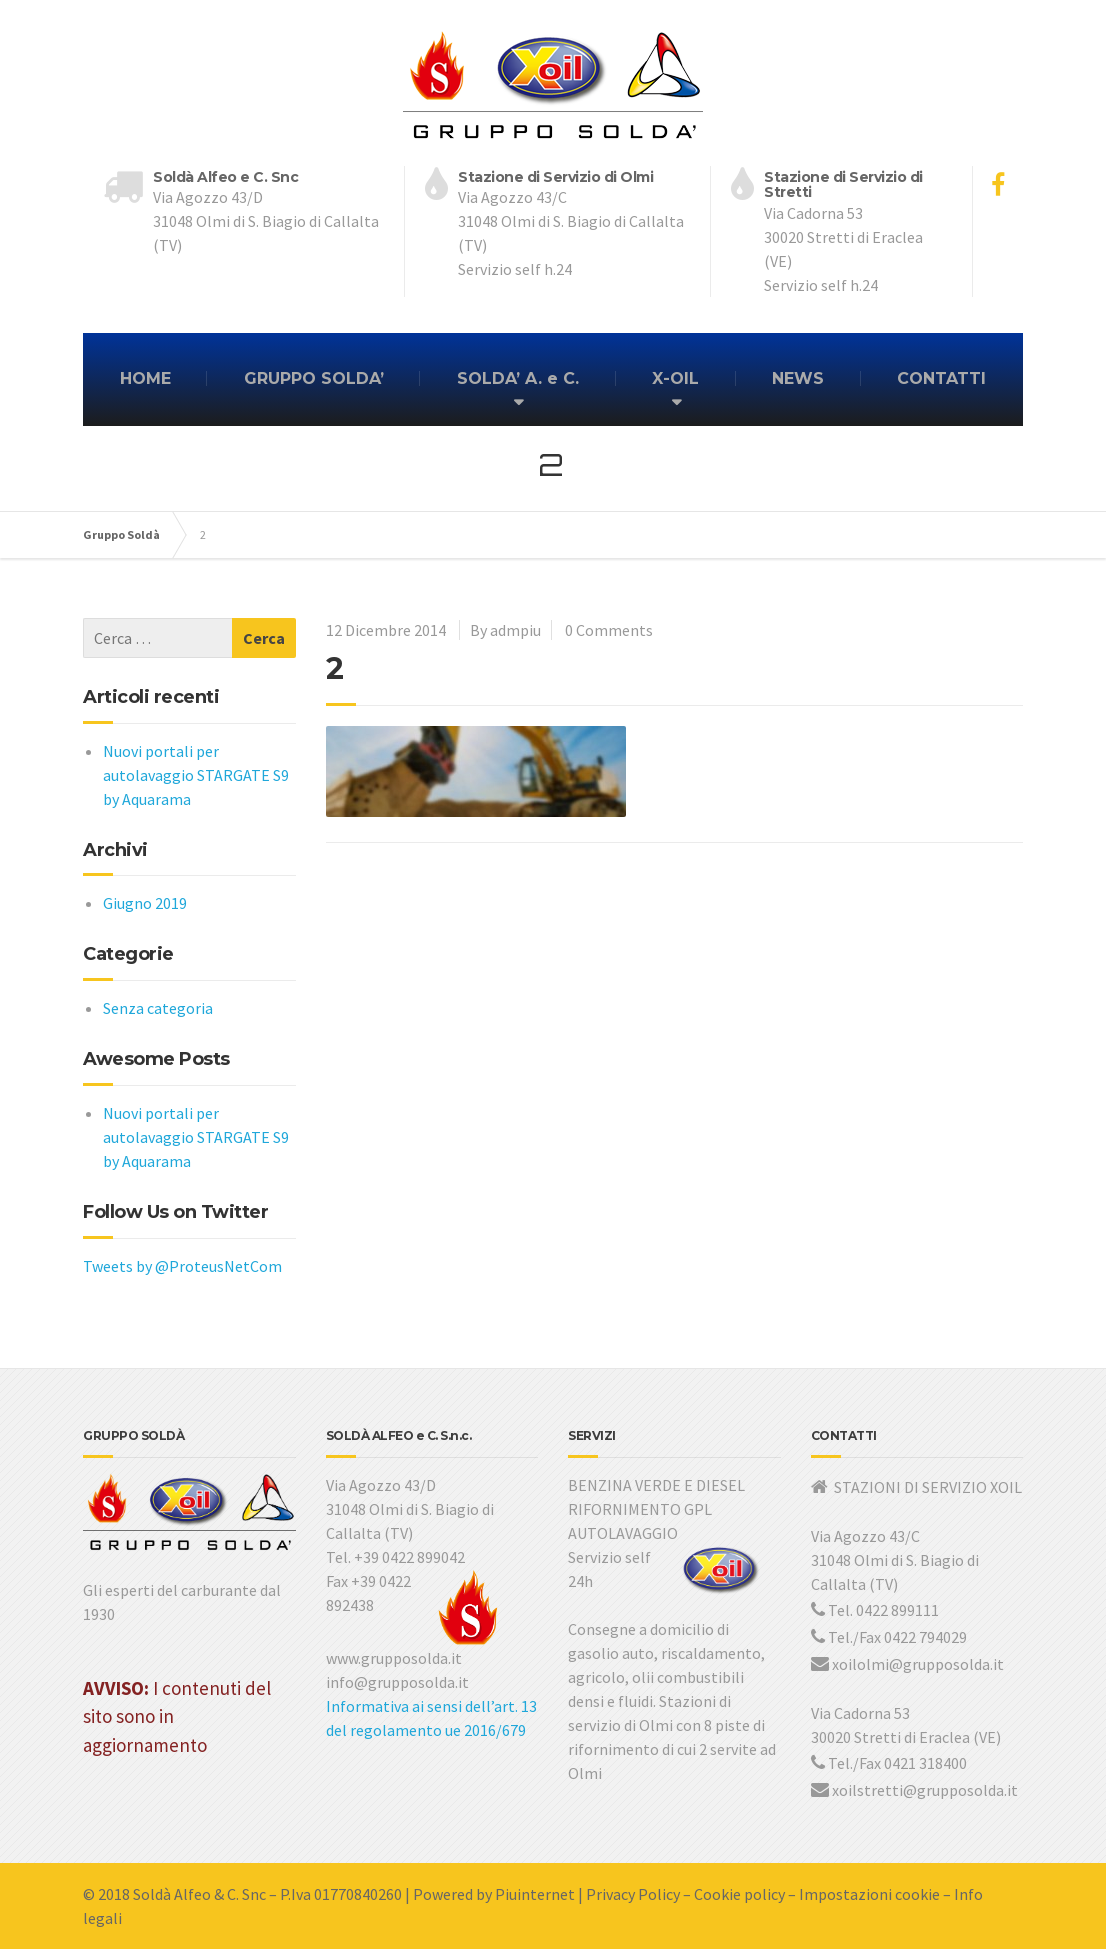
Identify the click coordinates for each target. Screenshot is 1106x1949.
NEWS (798, 378)
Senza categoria (158, 1008)
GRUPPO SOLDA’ (314, 378)
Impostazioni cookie (869, 1894)
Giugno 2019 (145, 903)
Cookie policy (739, 1894)
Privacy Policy (633, 1894)
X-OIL (675, 378)
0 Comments (609, 630)
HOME (145, 378)
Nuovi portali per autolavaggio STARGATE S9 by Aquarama (196, 775)
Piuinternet (535, 1894)
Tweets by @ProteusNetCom (182, 1266)
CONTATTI (941, 378)
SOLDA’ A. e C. (518, 378)
